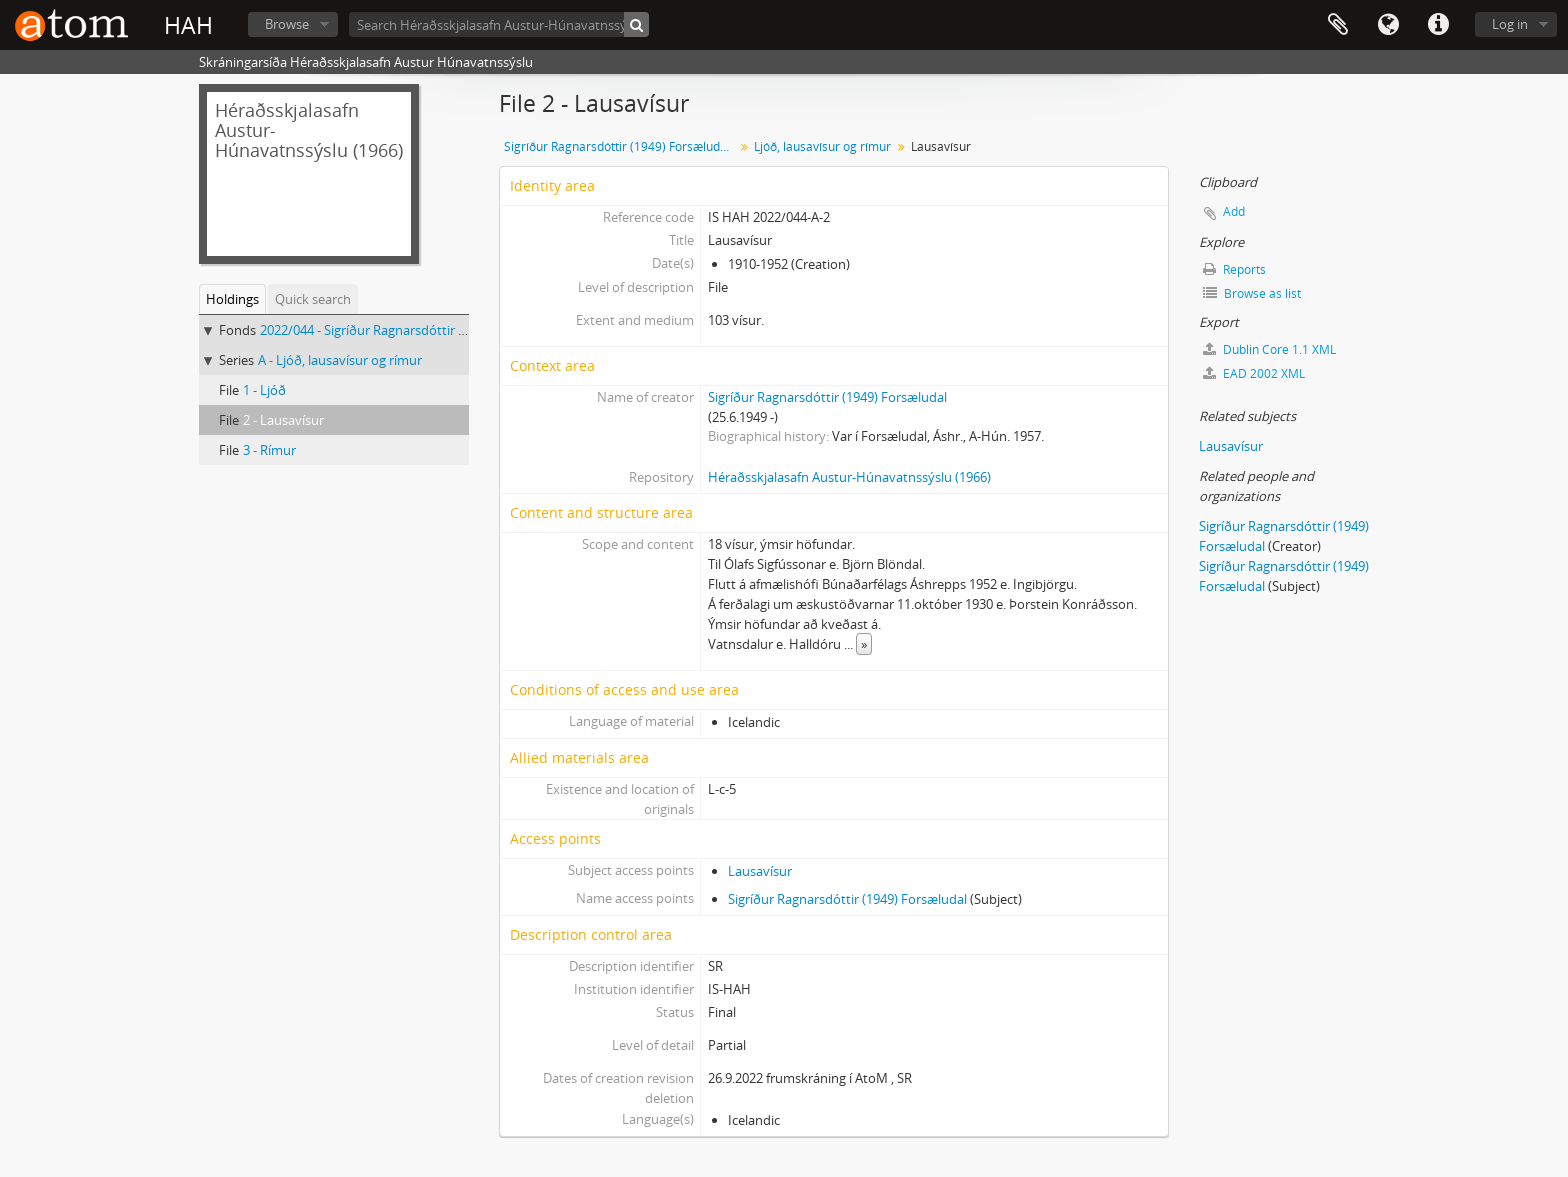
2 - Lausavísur (283, 420)
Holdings (232, 299)
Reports (1234, 269)
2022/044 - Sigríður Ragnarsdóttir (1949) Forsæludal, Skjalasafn (444, 330)
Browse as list (1252, 293)
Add (1234, 211)
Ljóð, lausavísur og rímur (822, 146)
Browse (287, 24)
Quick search (313, 299)
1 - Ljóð (264, 390)
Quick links (1438, 25)
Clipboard (1338, 25)
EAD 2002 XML (1254, 373)
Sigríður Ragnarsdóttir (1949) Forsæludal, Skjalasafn (621, 146)
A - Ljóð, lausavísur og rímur (340, 360)
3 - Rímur (269, 450)
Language (1388, 25)
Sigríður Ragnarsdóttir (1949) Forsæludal (827, 397)
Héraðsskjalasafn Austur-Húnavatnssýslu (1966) (849, 477)
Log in (1510, 24)
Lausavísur (760, 871)
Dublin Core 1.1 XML (1269, 349)
